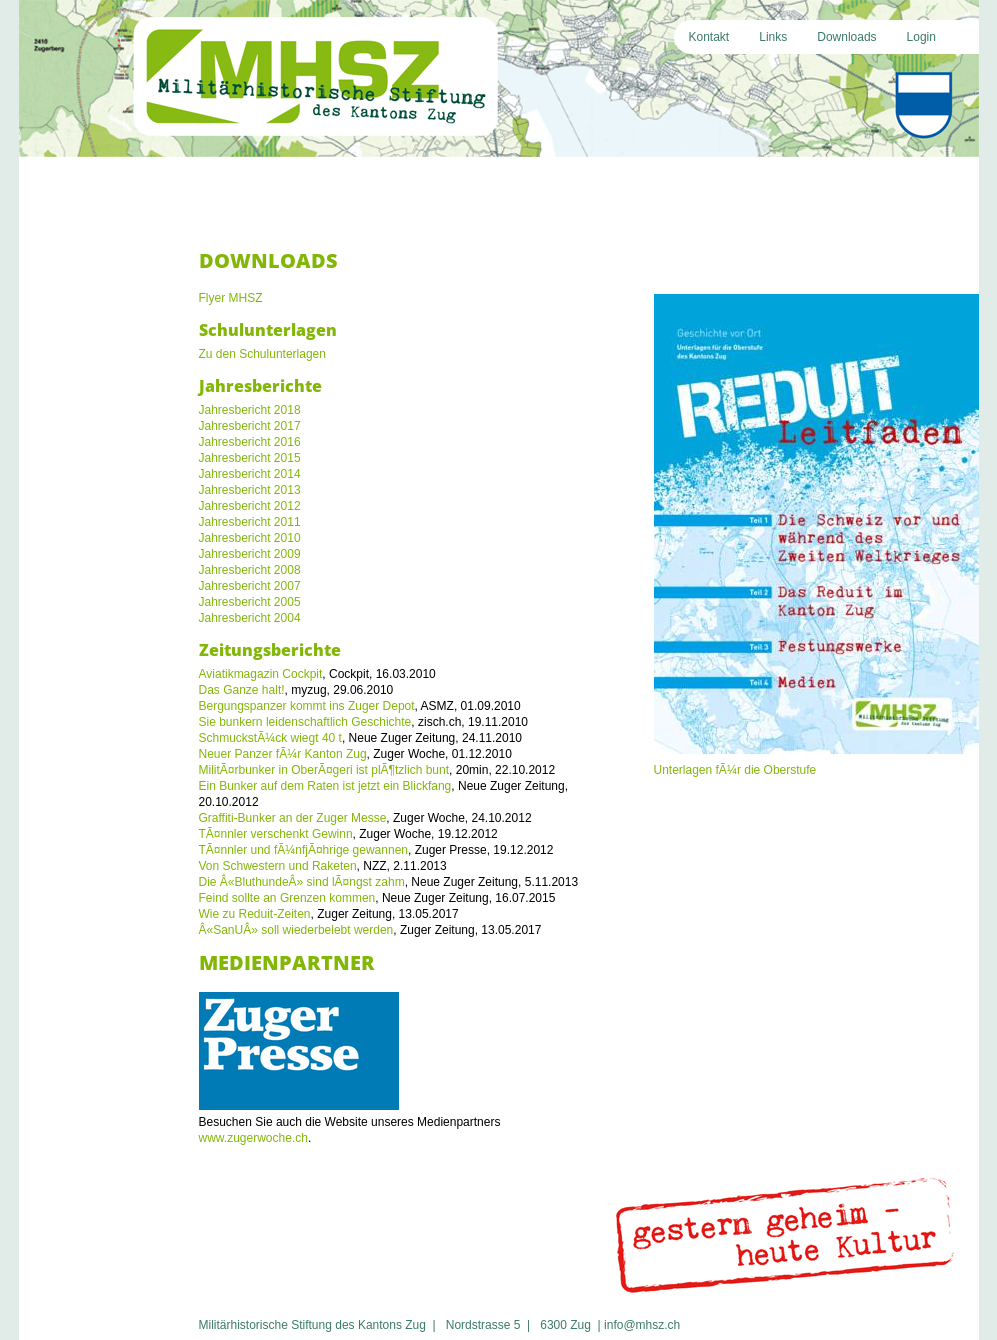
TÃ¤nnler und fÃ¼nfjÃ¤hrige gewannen (303, 850)
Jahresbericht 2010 (250, 538)
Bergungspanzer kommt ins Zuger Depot (307, 706)
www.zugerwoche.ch (253, 1138)
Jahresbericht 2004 (250, 618)
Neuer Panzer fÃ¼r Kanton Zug (283, 754)
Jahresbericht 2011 (250, 522)
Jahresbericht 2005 (250, 602)
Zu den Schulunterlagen (262, 354)
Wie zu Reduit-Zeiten (255, 914)
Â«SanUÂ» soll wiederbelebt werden (296, 930)
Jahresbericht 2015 (250, 458)
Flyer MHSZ (231, 298)
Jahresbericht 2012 (250, 506)
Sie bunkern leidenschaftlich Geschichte (305, 722)
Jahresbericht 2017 (250, 426)
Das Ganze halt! (242, 690)
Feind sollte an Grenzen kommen (287, 898)
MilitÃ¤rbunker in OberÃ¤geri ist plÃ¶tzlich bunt (324, 770)
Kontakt (709, 37)
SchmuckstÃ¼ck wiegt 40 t (270, 738)
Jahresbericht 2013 (250, 490)
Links (773, 37)
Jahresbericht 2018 (250, 410)
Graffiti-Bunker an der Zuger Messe (293, 818)
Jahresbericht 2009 (250, 554)
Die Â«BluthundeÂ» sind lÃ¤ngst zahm (302, 882)
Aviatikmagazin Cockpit (261, 674)
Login (921, 37)
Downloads (846, 37)
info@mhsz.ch (642, 1325)
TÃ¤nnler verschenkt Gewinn (276, 834)
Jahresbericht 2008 (250, 570)
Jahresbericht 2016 (250, 442)
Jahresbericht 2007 (250, 586)
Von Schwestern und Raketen (278, 866)
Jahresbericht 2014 (250, 474)
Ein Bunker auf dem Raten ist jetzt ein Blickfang (325, 786)
